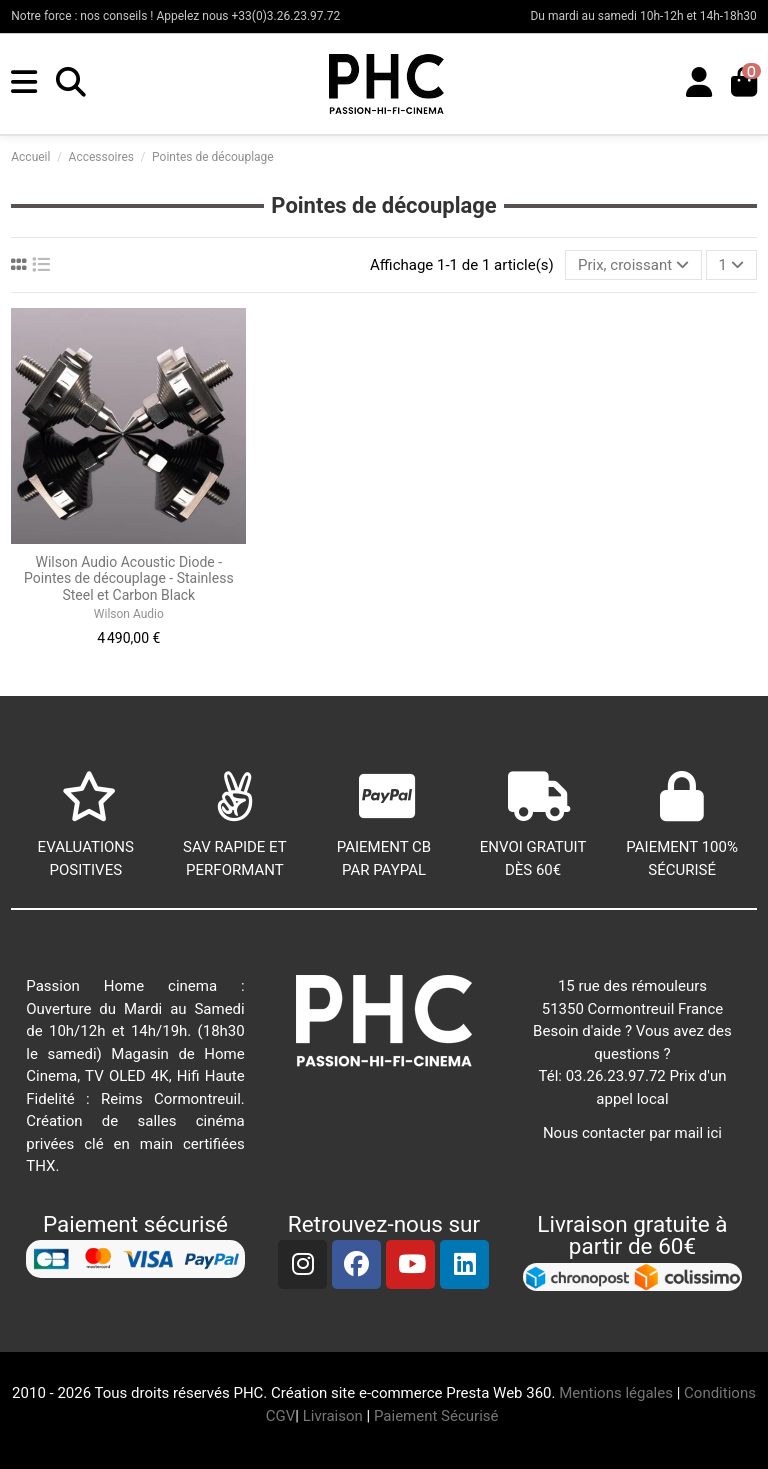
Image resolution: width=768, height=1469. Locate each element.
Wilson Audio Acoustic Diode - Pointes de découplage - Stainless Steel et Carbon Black (129, 579)
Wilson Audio (129, 614)
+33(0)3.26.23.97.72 (286, 16)
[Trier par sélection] (633, 265)
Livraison (333, 1416)
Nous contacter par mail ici (632, 1133)
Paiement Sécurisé (438, 1416)
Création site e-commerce (356, 1393)
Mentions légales (616, 1393)
